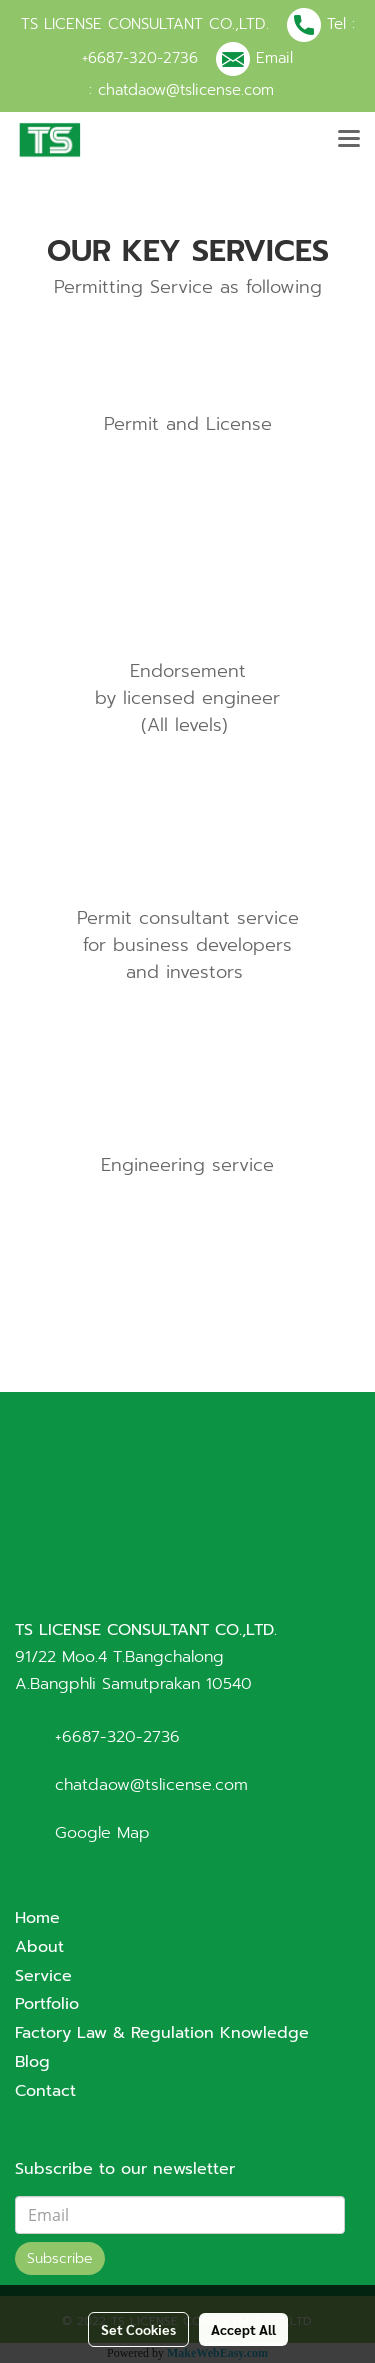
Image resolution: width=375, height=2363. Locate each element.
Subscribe (60, 2258)
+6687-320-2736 (140, 58)
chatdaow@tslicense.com (186, 90)
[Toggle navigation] (349, 140)
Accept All (243, 2329)
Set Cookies (138, 2329)
